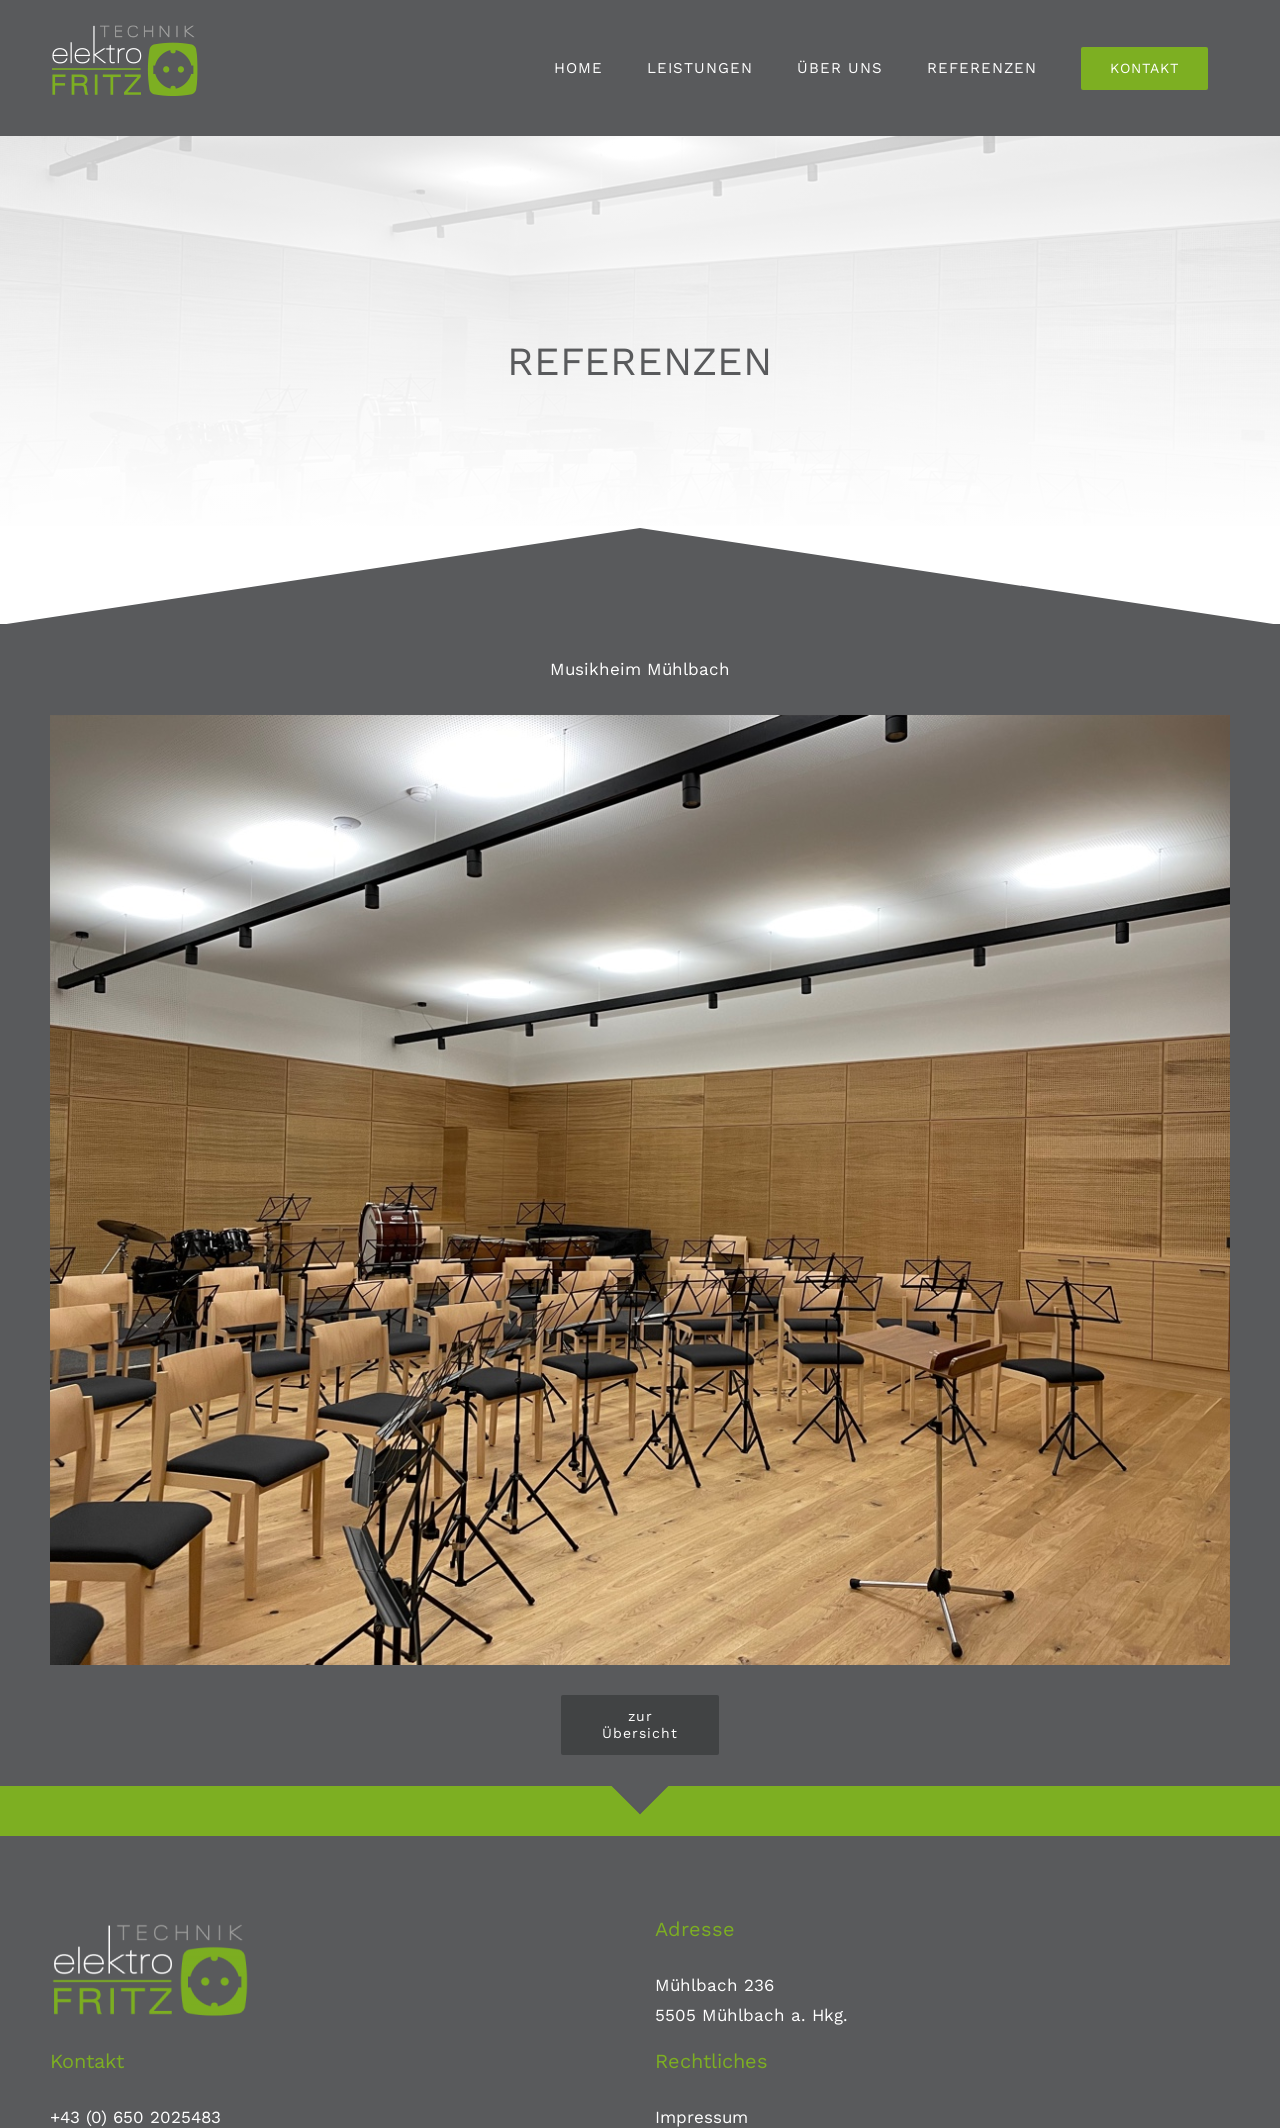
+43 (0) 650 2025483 (135, 2117)
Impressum (701, 2117)
